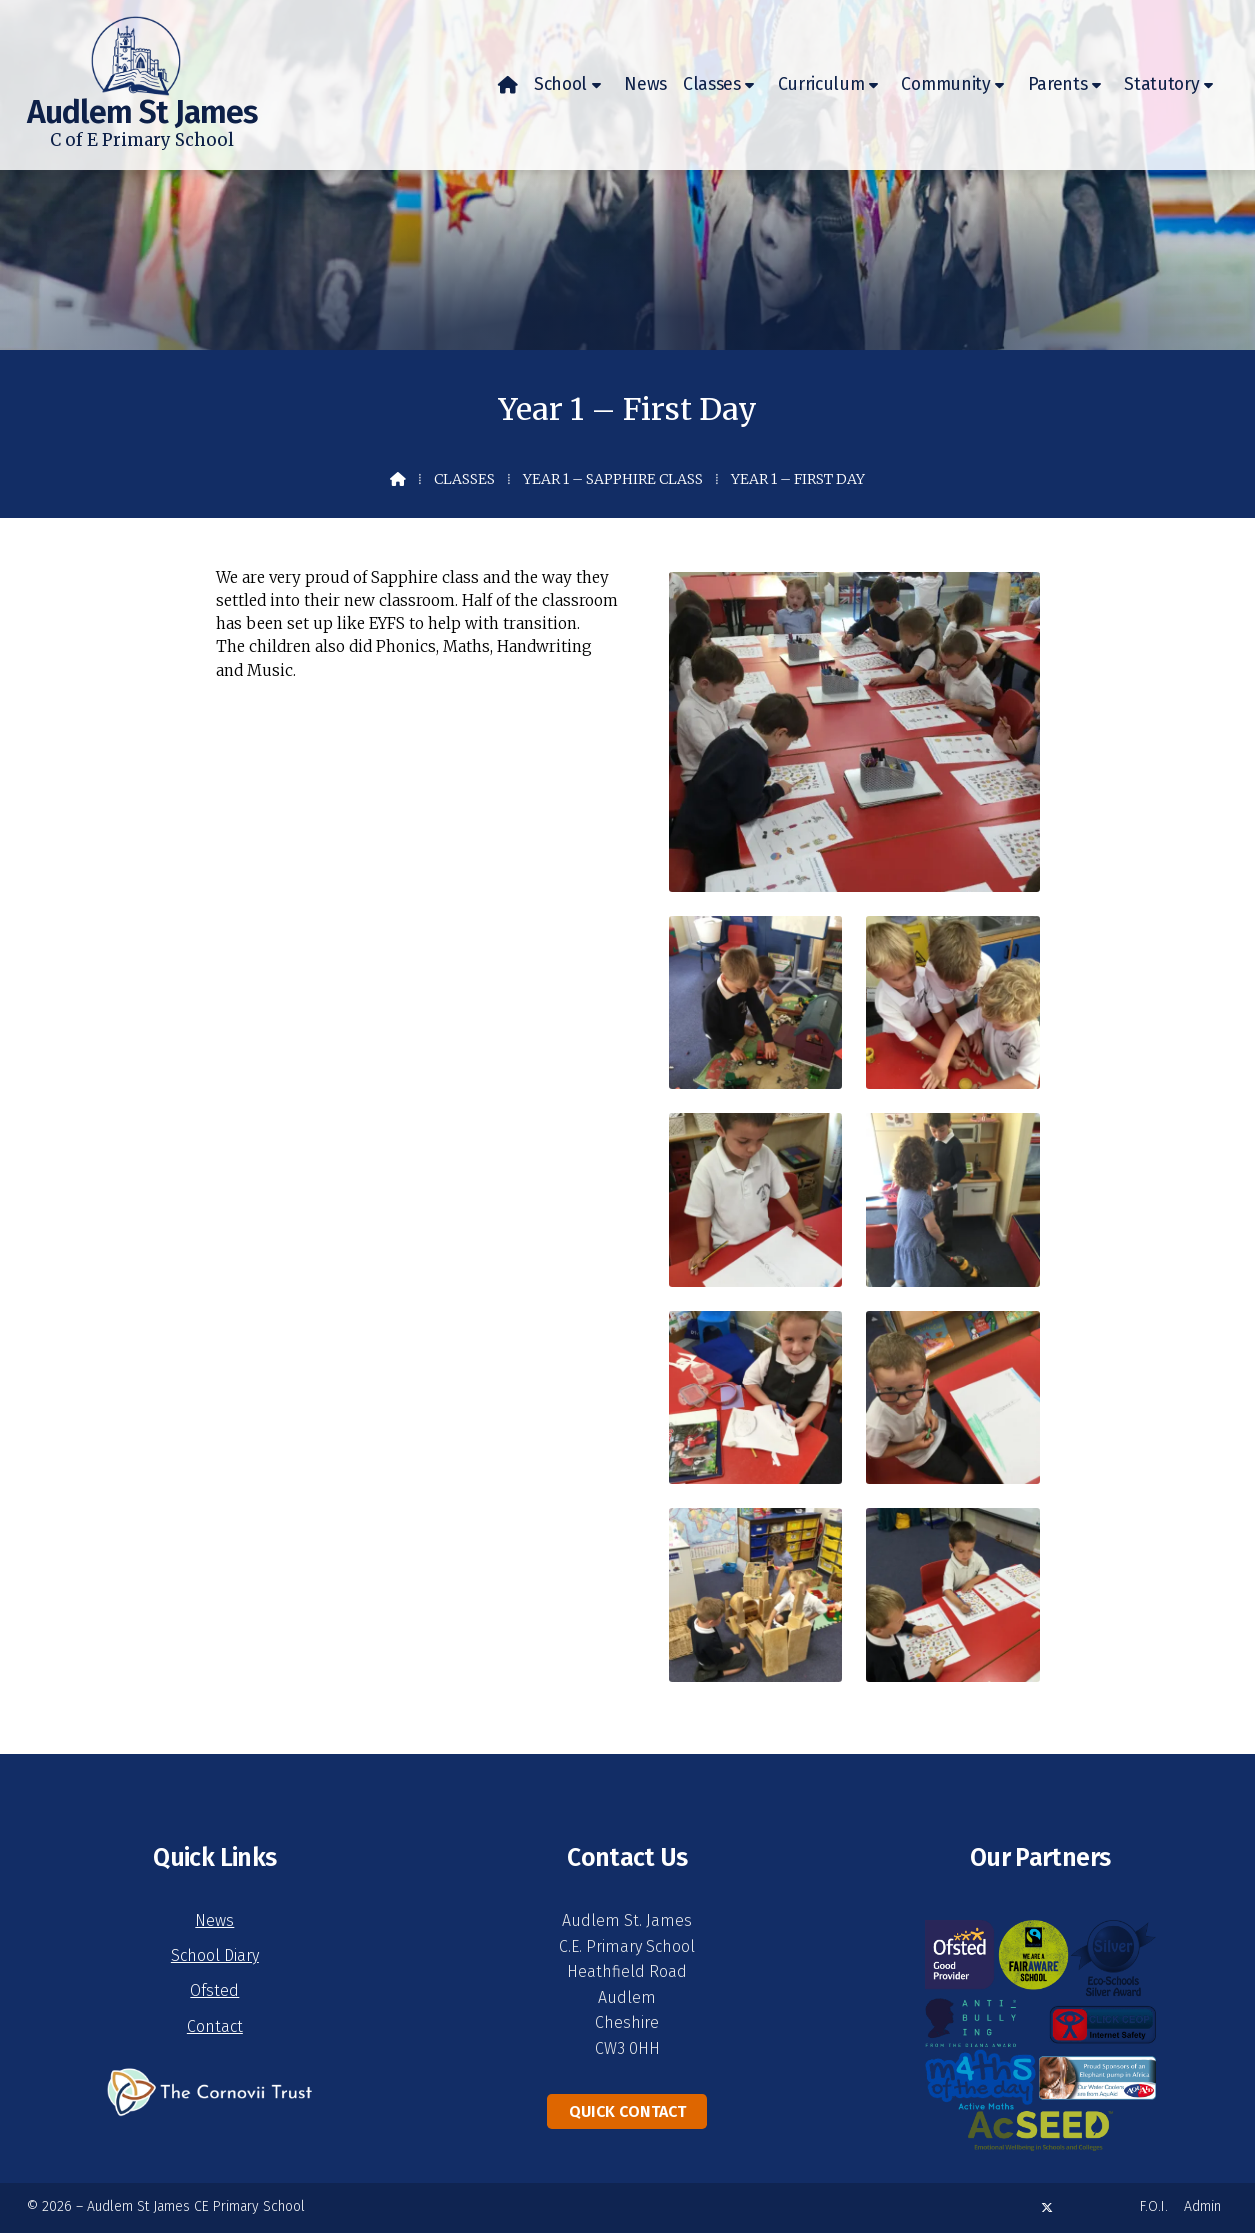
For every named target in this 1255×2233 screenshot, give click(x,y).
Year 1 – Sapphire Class (613, 479)
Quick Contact (627, 2111)
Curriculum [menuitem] (821, 84)
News (214, 1920)
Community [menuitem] (945, 84)
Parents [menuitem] (1058, 84)
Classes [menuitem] (712, 84)
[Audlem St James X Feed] (1047, 2207)
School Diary (215, 1955)
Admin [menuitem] (1202, 2206)
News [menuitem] (645, 84)
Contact (215, 2026)
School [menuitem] (560, 84)
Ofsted (214, 1990)
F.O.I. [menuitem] (1154, 2206)
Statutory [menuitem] (1161, 84)
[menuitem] (508, 85)
